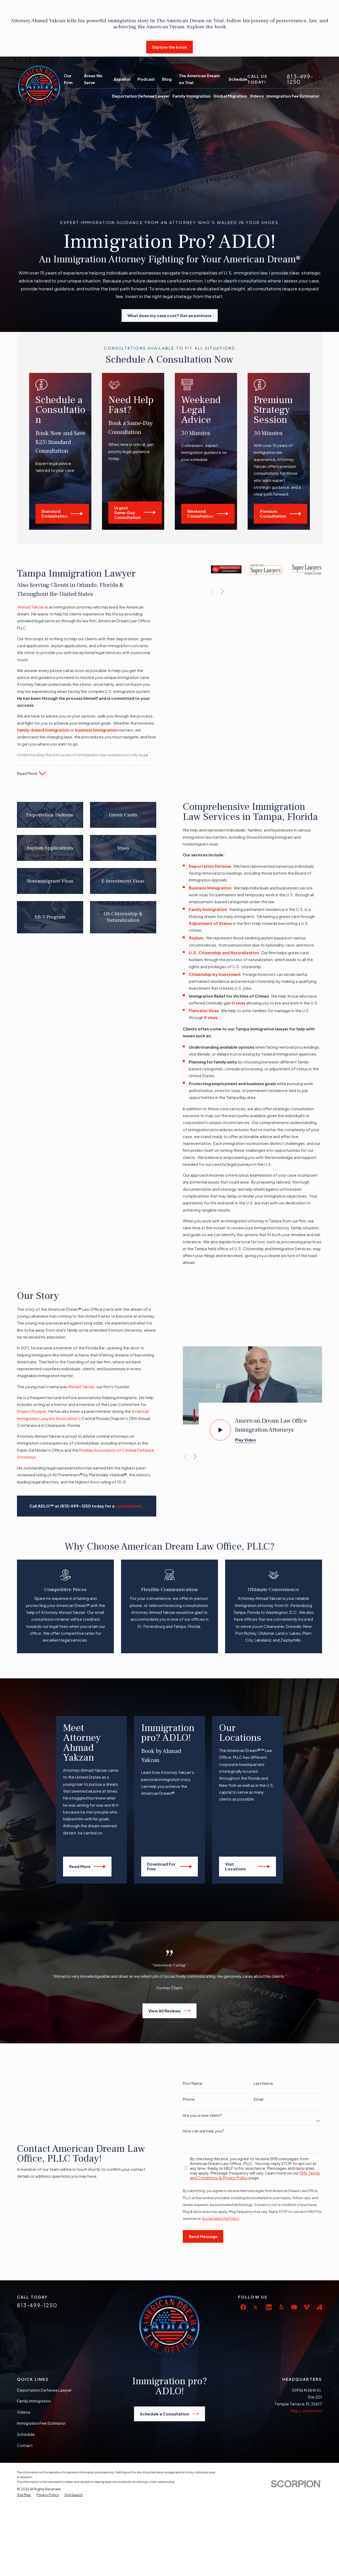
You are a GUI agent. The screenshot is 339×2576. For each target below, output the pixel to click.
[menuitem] (24, 2535)
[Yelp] (281, 2347)
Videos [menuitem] (257, 95)
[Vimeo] (306, 2347)
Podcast (146, 78)
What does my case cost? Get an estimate (169, 315)
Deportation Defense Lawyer (44, 2429)
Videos (23, 2451)
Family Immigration (34, 2440)
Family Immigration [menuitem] (191, 95)
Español (122, 78)
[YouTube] (294, 2347)
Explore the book (169, 46)
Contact (25, 2484)
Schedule (238, 78)
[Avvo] (319, 2347)
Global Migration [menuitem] (230, 95)
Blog (167, 78)
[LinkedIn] (268, 2347)
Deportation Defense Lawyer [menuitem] (141, 95)
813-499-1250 (300, 79)
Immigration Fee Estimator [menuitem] (292, 95)
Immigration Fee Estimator (41, 2462)
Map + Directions (306, 2450)
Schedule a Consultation (169, 2453)
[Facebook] (243, 2347)
